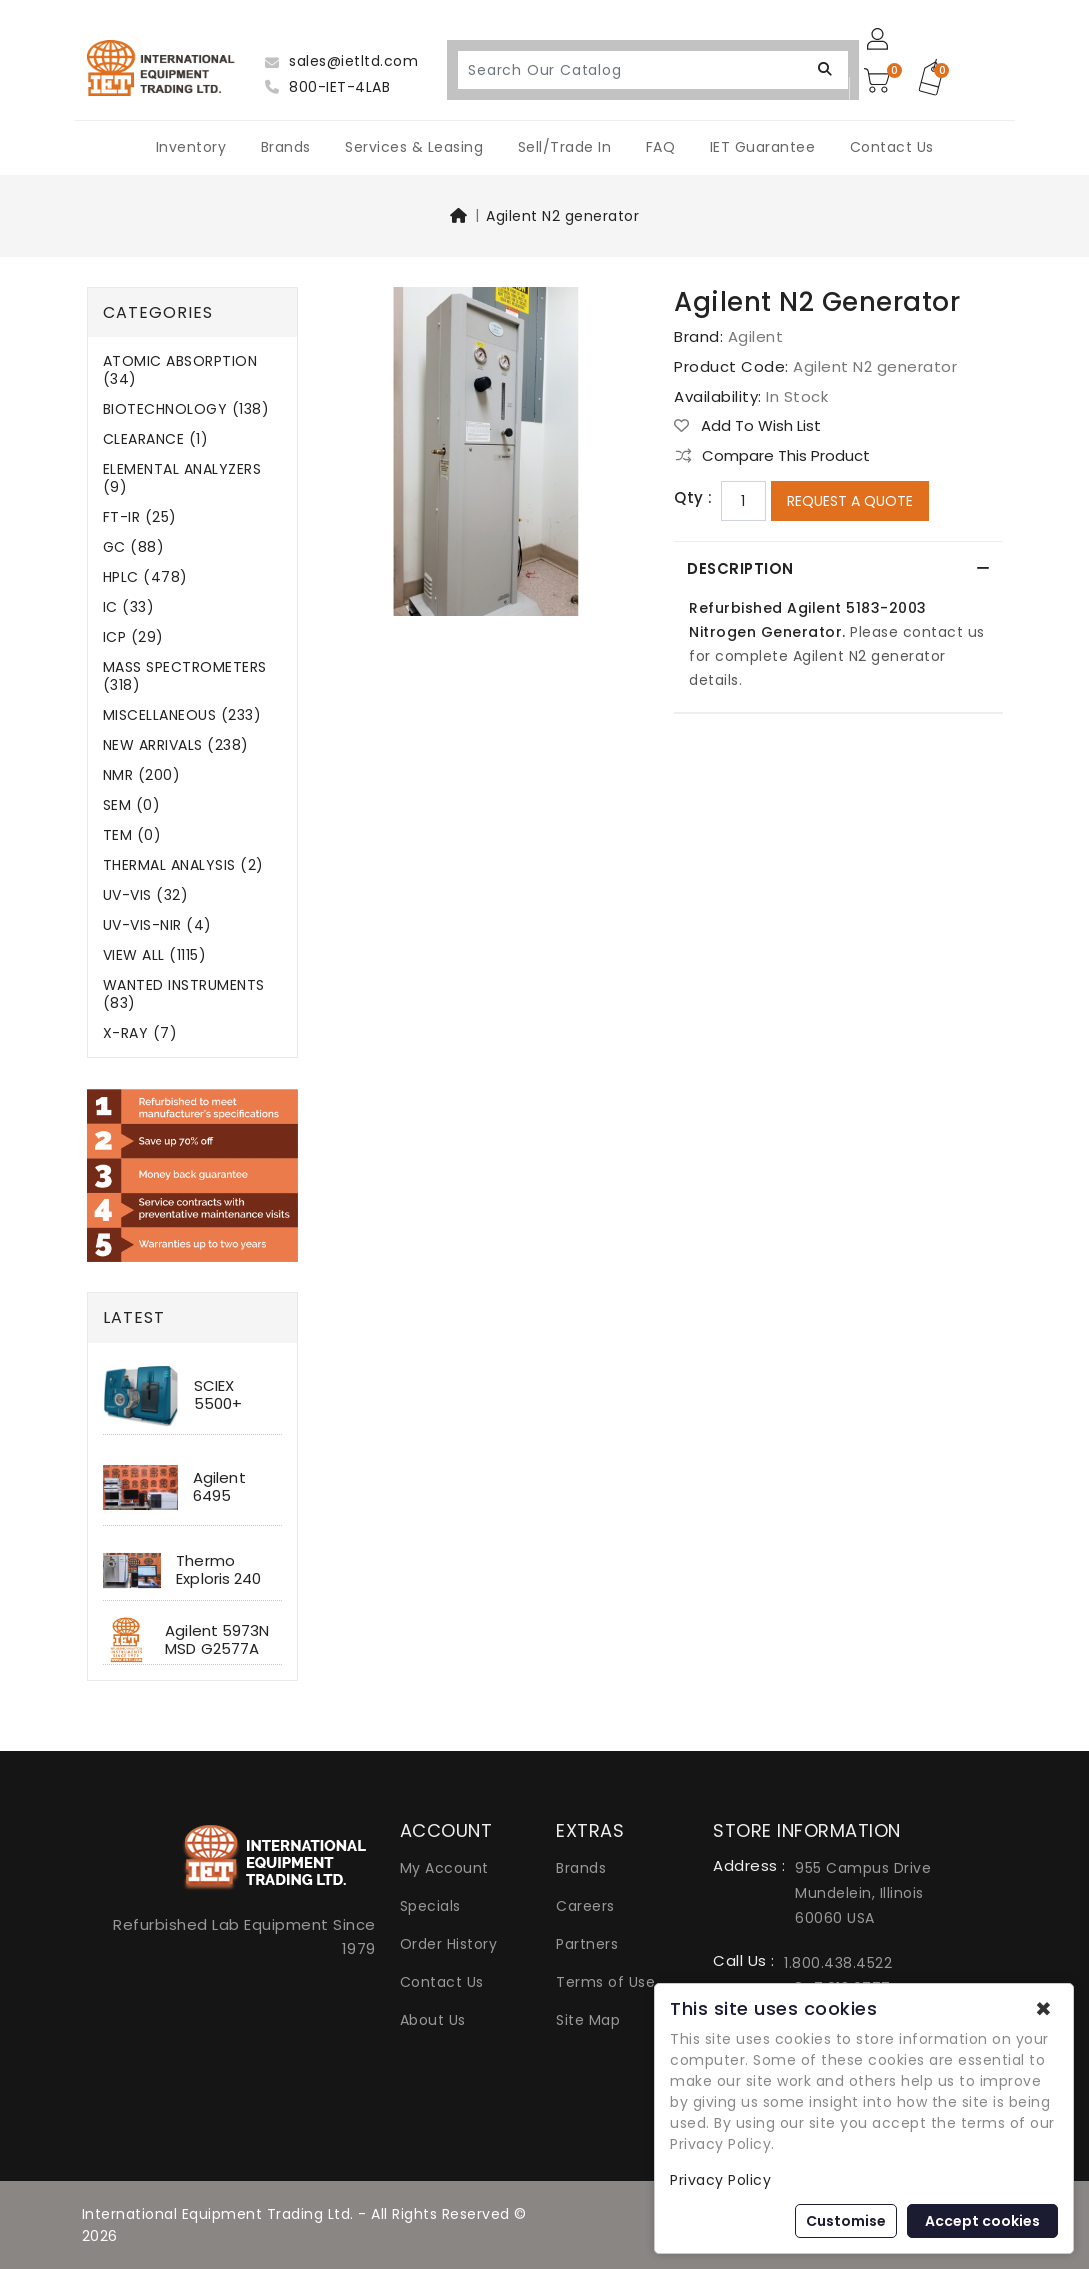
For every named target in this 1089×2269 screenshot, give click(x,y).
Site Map (588, 2020)
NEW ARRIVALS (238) (176, 745)
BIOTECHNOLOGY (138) (186, 409)
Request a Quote (850, 501)
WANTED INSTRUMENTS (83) (184, 994)
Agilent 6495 (219, 1486)
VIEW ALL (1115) (155, 955)
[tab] (838, 569)
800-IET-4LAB (327, 87)
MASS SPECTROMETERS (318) (185, 676)
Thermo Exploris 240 (218, 1569)
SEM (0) (132, 805)
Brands (286, 147)
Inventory (191, 147)
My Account (444, 1868)
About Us (433, 2020)
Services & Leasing (414, 147)
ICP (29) (133, 637)
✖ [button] (1043, 2009)
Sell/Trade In (565, 147)
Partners (587, 1944)
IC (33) (129, 607)
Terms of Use (605, 1982)
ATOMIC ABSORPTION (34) (180, 370)
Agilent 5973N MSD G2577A (217, 1639)
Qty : (693, 498)
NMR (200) (142, 775)
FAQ (661, 147)
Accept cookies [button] (982, 2221)
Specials (430, 1906)
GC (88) (134, 547)
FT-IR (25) (140, 517)
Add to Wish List (747, 426)
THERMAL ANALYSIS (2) (183, 865)
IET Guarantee (763, 147)
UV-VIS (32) (146, 895)
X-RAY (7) (140, 1033)
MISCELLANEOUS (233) (182, 715)
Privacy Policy (720, 2180)
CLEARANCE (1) (156, 439)
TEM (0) (132, 835)
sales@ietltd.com (341, 61)
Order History (449, 1944)
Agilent (756, 336)
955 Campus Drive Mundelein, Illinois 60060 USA (863, 1893)
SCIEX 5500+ (218, 1394)
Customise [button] (846, 2221)
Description (743, 568)
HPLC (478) (145, 577)
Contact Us (892, 147)
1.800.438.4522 (838, 1963)
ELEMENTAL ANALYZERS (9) (182, 478)
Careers (585, 1906)
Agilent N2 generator (562, 216)
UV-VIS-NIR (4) (157, 925)
